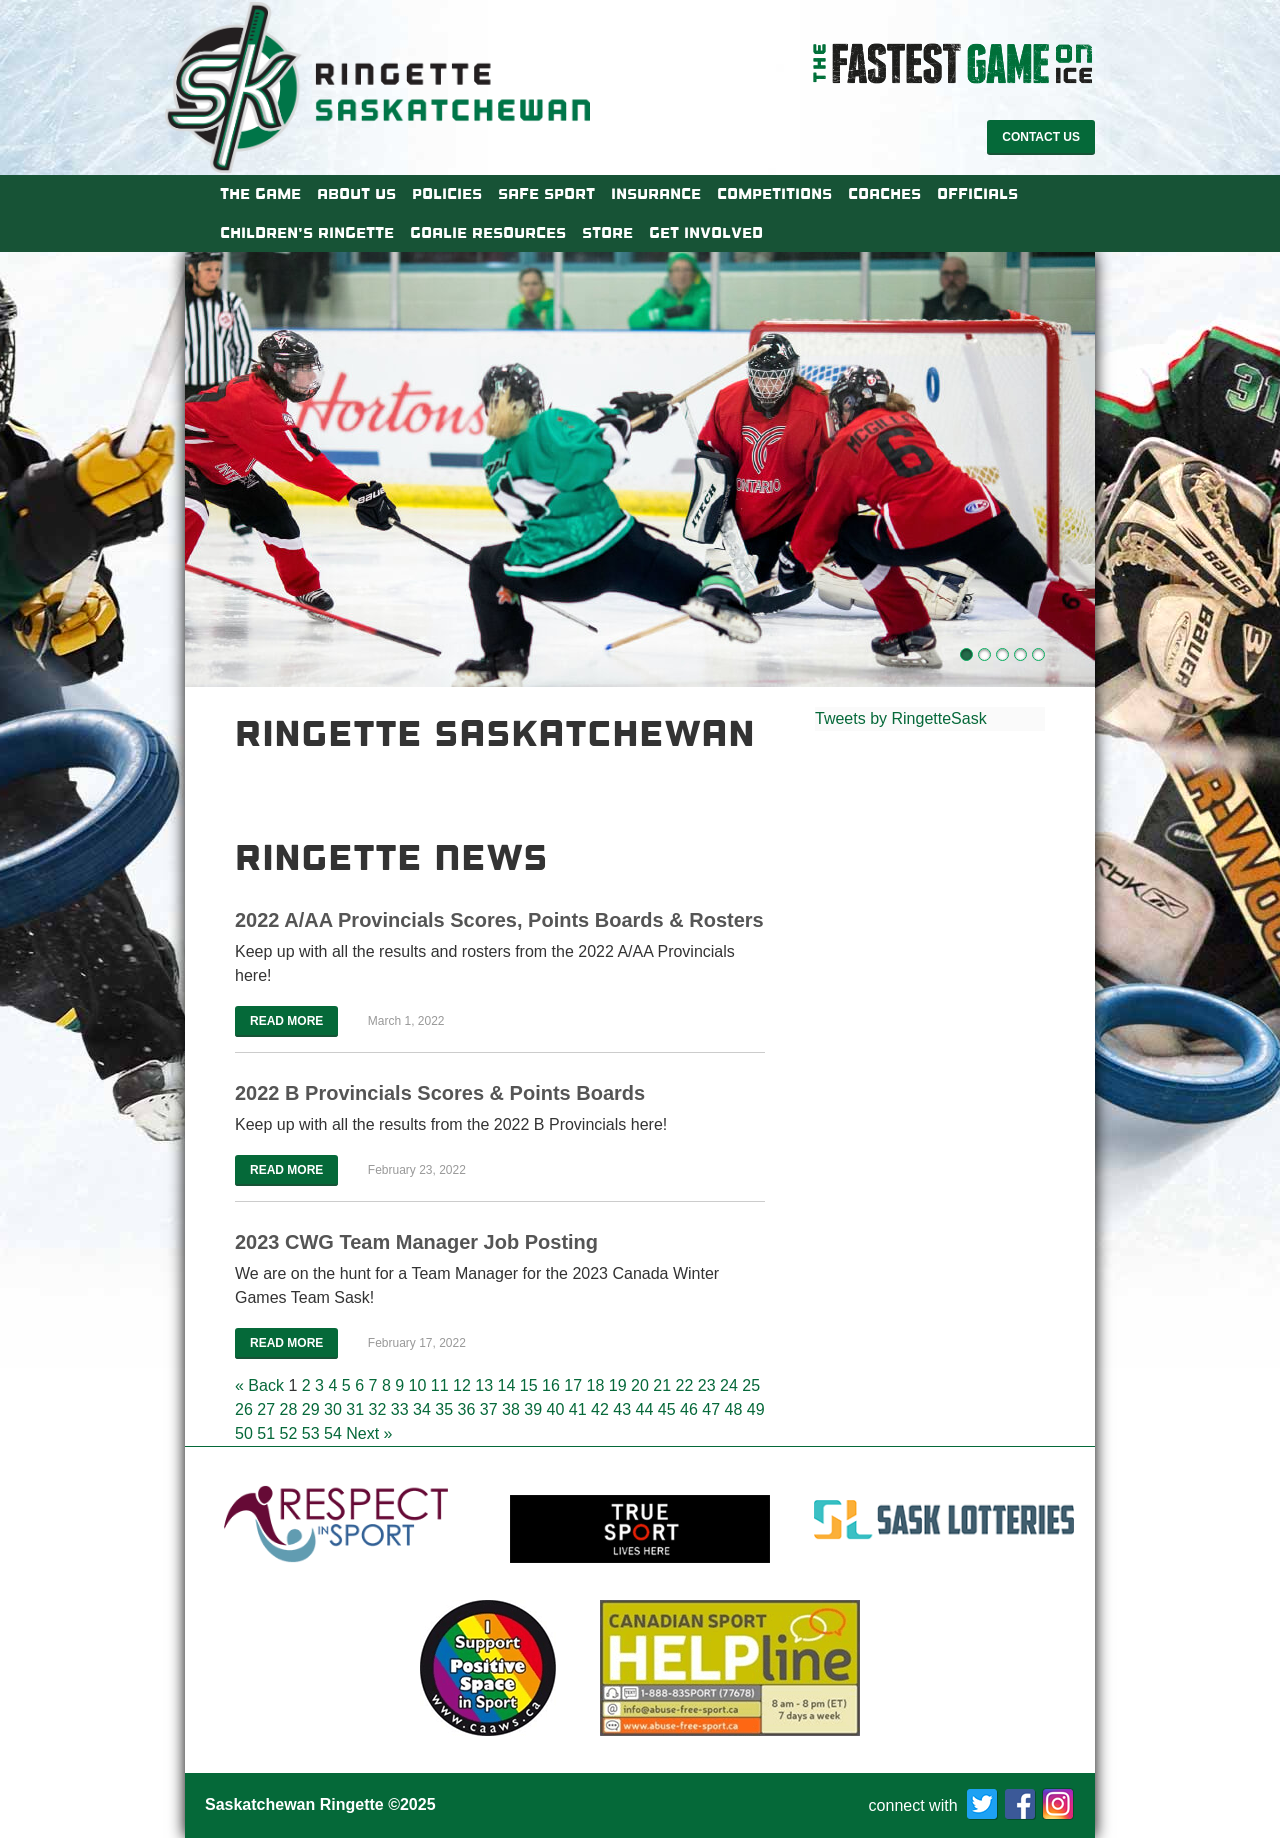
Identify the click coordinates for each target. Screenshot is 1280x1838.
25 (751, 1385)
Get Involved (706, 233)
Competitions (774, 194)
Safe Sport (546, 194)
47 (711, 1409)
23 (707, 1385)
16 (551, 1385)
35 (444, 1409)
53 (311, 1433)
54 (333, 1433)
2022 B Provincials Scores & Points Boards (440, 1093)
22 (685, 1385)
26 (244, 1409)
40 (556, 1409)
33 (400, 1409)
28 (289, 1409)
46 (689, 1409)
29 (311, 1409)
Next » (369, 1433)
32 (378, 1409)
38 (511, 1409)
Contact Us (1041, 137)
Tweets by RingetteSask (901, 718)
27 (266, 1409)
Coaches (884, 194)
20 (640, 1385)
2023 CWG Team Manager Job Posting (416, 1242)
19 (618, 1385)
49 (756, 1409)
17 (573, 1385)
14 (507, 1385)
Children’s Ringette (307, 233)
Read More (286, 1021)
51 (266, 1433)
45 (667, 1409)
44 (645, 1409)
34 (422, 1409)
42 (600, 1409)
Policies (447, 194)
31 (355, 1409)
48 (734, 1409)
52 (289, 1433)
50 (244, 1433)
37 (489, 1409)
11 (440, 1385)
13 (484, 1385)
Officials (977, 194)
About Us (356, 194)
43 (622, 1409)
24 (729, 1385)
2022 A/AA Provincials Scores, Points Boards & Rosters (499, 920)
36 (467, 1409)
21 (662, 1385)
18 (596, 1385)
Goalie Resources (488, 233)
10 (418, 1385)
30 (333, 1409)
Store (607, 233)
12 (462, 1385)
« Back (259, 1385)
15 (529, 1385)
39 (533, 1409)
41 (578, 1409)
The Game (260, 194)
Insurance (656, 194)
